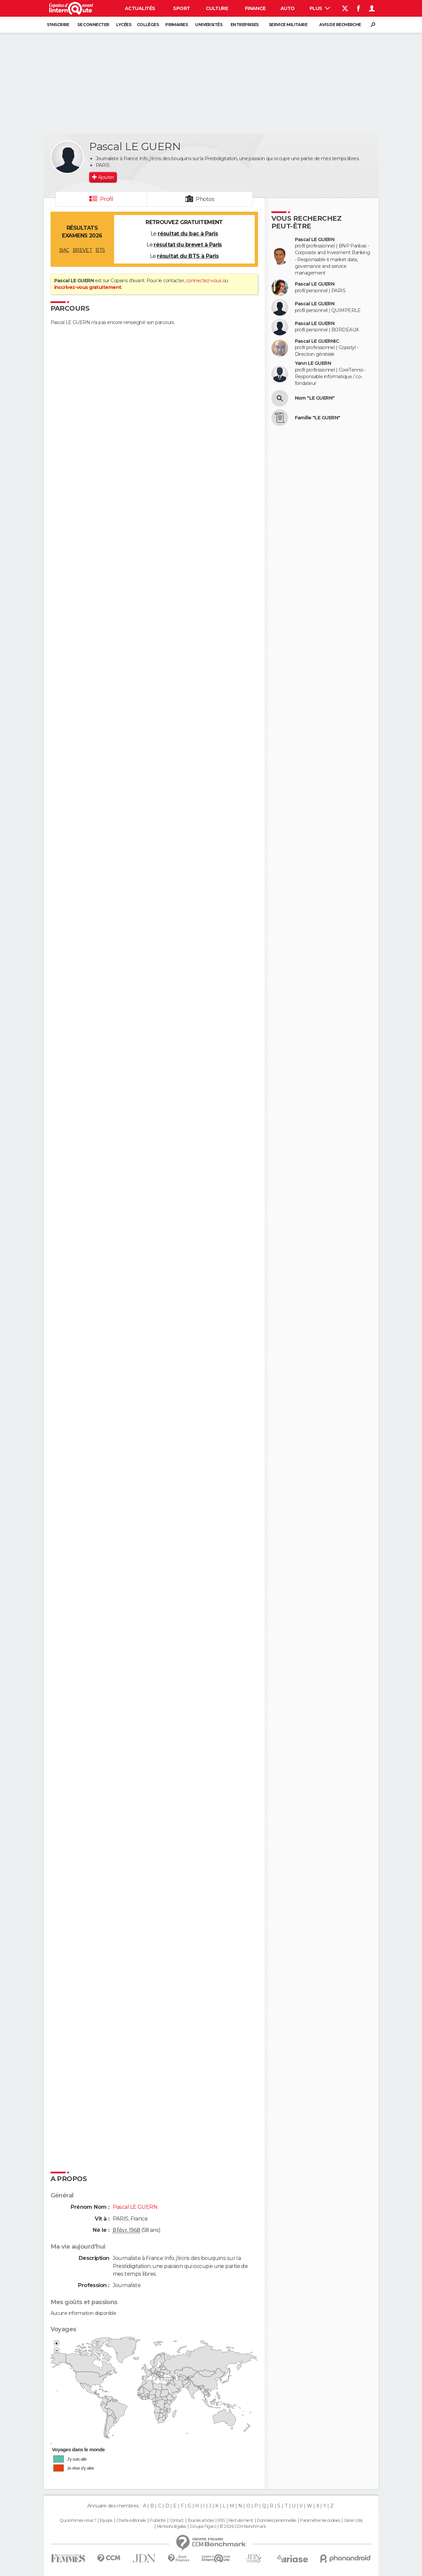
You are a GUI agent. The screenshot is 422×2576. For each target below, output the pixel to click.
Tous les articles (200, 2520)
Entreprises (245, 24)
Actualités (140, 8)
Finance (255, 8)
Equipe (106, 2520)
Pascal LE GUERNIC (317, 341)
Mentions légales (171, 2526)
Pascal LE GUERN (315, 239)
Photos (205, 199)
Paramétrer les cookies (320, 2520)
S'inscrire (58, 24)
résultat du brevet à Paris (188, 244)
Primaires (176, 24)
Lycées (123, 24)
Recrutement (241, 2520)
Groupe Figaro (203, 2526)
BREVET (82, 250)
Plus (320, 8)
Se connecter (93, 24)
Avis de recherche (340, 24)
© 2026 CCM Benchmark (243, 2526)
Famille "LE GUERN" (317, 418)
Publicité (157, 2520)
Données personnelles (276, 2520)
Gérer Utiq (353, 2520)
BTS (100, 250)
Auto (287, 8)
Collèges (148, 24)
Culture (217, 8)
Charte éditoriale (131, 2520)
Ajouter (106, 177)
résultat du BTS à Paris (188, 256)
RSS (221, 2520)
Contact (176, 2520)
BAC (64, 250)
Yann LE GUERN (313, 363)
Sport (181, 8)
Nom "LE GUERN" (315, 398)
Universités (208, 24)
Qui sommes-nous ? (78, 2520)
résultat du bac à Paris (188, 233)
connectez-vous (203, 281)
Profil (106, 199)
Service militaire (288, 24)
